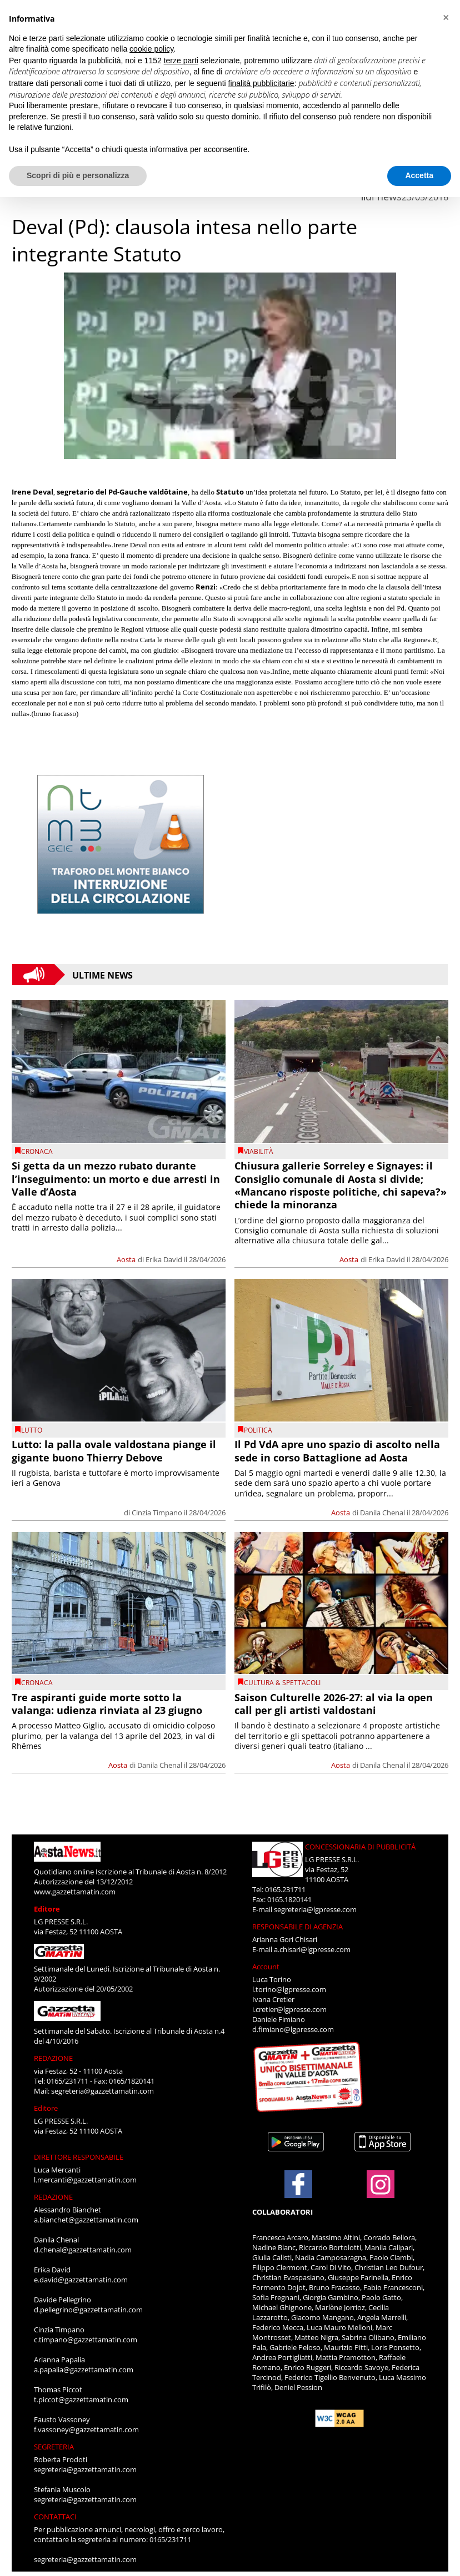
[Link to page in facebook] (298, 2184)
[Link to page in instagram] (380, 2192)
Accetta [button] (419, 175)
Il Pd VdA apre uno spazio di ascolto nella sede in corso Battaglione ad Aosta (337, 1451)
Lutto (31, 1430)
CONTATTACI (55, 2517)
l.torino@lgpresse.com (289, 1989)
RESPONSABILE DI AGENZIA (297, 1927)
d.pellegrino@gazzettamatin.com (88, 2310)
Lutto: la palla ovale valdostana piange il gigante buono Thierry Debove (114, 1451)
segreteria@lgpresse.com (315, 1909)
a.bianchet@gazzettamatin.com (86, 2220)
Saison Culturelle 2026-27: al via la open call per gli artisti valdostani (333, 1704)
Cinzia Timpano (157, 1513)
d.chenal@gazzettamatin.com (83, 2250)
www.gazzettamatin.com (75, 1892)
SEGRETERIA (54, 2447)
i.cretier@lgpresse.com (289, 2009)
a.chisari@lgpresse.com (312, 1949)
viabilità (258, 1151)
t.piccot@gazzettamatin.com (81, 2399)
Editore (47, 1909)
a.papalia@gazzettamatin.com (83, 2370)
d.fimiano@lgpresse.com (293, 2029)
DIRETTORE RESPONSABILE (78, 2157)
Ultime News (102, 975)
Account (265, 1967)
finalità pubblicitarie (261, 83)
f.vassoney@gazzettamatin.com (86, 2429)
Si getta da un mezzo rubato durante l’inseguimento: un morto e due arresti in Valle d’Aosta (116, 1178)
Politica (258, 1430)
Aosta (126, 1259)
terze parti (181, 60)
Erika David (164, 1259)
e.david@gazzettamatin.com (81, 2280)
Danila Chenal (382, 1513)
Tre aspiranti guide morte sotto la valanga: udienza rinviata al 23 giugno (107, 1704)
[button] (445, 18)
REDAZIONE (53, 2058)
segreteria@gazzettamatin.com (102, 2091)
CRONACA (37, 1151)
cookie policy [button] (151, 48)
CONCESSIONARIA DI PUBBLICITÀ (360, 1847)
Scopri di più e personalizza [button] (78, 175)
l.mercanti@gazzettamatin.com (85, 2180)
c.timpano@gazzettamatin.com (85, 2340)
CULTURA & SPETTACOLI (282, 1682)
